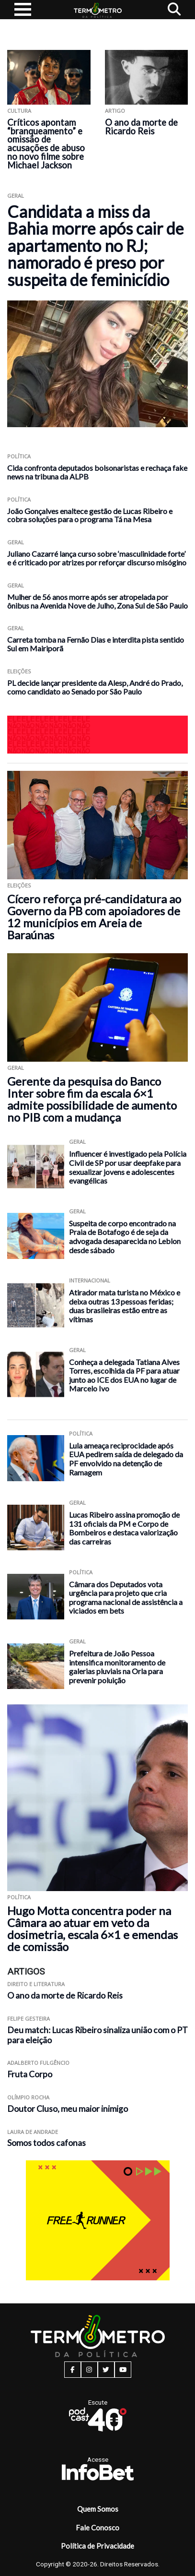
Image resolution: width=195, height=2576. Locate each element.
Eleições (19, 671)
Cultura (19, 110)
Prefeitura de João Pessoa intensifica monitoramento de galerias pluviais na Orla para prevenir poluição (117, 1667)
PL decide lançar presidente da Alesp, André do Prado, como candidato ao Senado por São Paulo (95, 687)
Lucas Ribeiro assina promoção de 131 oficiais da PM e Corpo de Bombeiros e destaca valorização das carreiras (124, 1528)
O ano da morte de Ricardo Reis (141, 126)
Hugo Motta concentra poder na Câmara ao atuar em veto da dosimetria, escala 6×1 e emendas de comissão (92, 1928)
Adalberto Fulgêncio (38, 2062)
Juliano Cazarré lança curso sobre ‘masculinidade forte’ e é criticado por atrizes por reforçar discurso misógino (96, 558)
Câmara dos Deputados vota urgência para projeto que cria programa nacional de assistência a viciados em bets (126, 1598)
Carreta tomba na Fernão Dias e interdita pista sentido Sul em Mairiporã (95, 644)
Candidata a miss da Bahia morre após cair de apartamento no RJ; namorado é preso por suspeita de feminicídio (95, 245)
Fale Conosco (97, 2527)
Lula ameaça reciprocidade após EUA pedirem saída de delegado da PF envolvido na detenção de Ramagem (126, 1459)
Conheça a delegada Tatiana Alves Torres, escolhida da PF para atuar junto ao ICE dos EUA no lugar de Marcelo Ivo (124, 1375)
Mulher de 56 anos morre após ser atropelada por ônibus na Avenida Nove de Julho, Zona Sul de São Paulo (97, 601)
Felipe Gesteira (28, 2018)
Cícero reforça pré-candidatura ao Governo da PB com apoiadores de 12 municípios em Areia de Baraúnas (94, 917)
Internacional (89, 1280)
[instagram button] (89, 2369)
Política (19, 456)
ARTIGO (115, 110)
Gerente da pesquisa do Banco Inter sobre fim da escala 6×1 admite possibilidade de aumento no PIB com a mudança (92, 1099)
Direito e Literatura (36, 1984)
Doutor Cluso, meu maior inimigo (67, 2109)
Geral (15, 195)
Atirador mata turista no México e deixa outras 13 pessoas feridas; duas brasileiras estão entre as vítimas (124, 1306)
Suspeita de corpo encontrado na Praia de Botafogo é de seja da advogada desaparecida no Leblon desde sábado (125, 1237)
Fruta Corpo (29, 2074)
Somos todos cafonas (46, 2143)
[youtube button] (123, 2369)
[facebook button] (72, 2369)
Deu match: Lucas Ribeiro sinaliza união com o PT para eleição (97, 2035)
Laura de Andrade (32, 2131)
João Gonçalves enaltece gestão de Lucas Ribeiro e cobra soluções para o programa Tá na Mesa (89, 515)
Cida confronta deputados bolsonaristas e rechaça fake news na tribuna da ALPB (97, 472)
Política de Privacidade (97, 2545)
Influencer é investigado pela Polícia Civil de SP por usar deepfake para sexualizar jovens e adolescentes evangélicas (127, 1167)
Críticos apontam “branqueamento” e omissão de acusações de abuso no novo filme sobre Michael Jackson (46, 144)
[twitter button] (106, 2369)
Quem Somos (97, 2508)
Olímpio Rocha (28, 2097)
